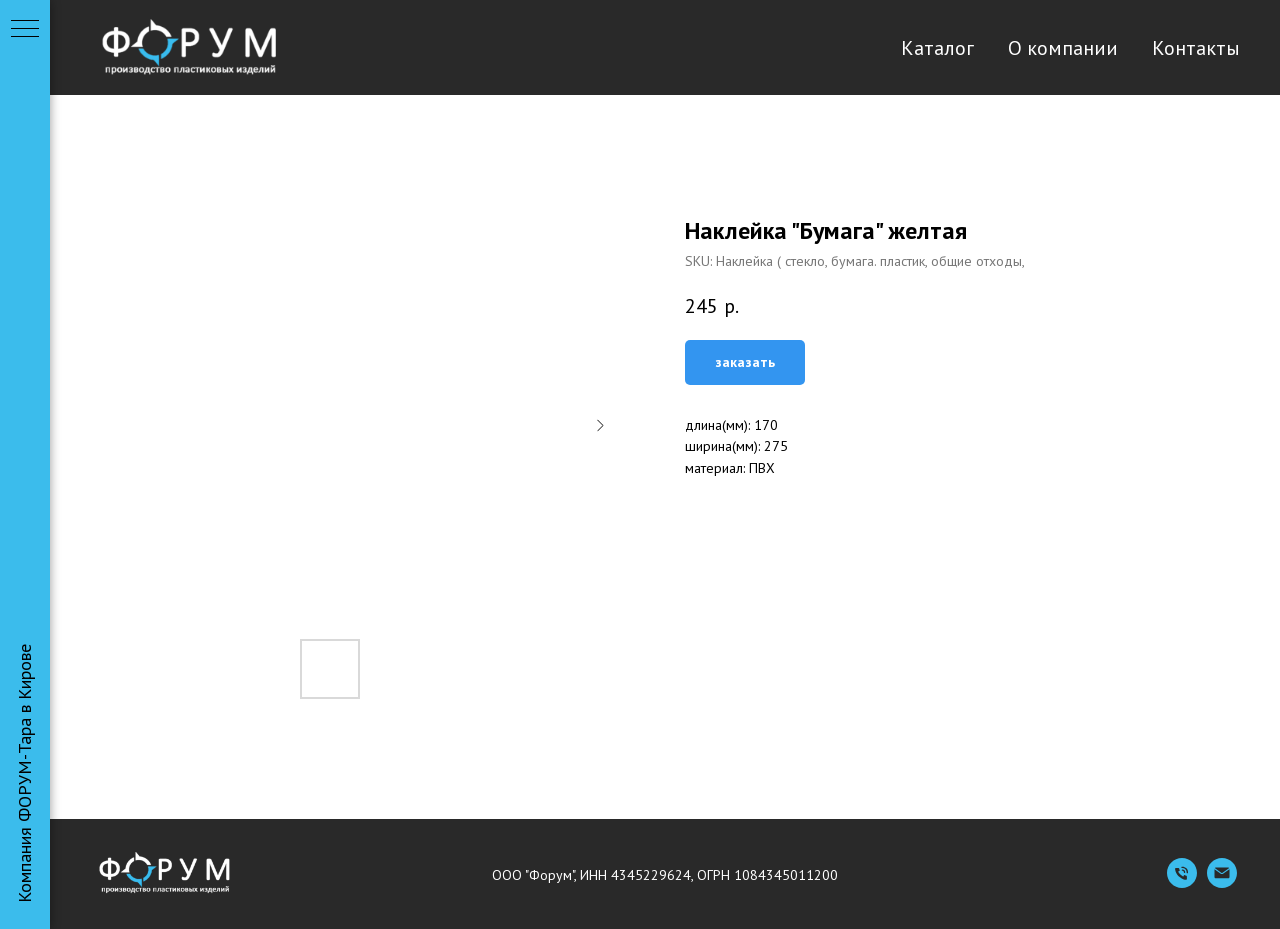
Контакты (1196, 48)
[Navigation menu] (25, 30)
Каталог (937, 48)
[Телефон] (1182, 882)
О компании (1063, 48)
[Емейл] (1222, 882)
